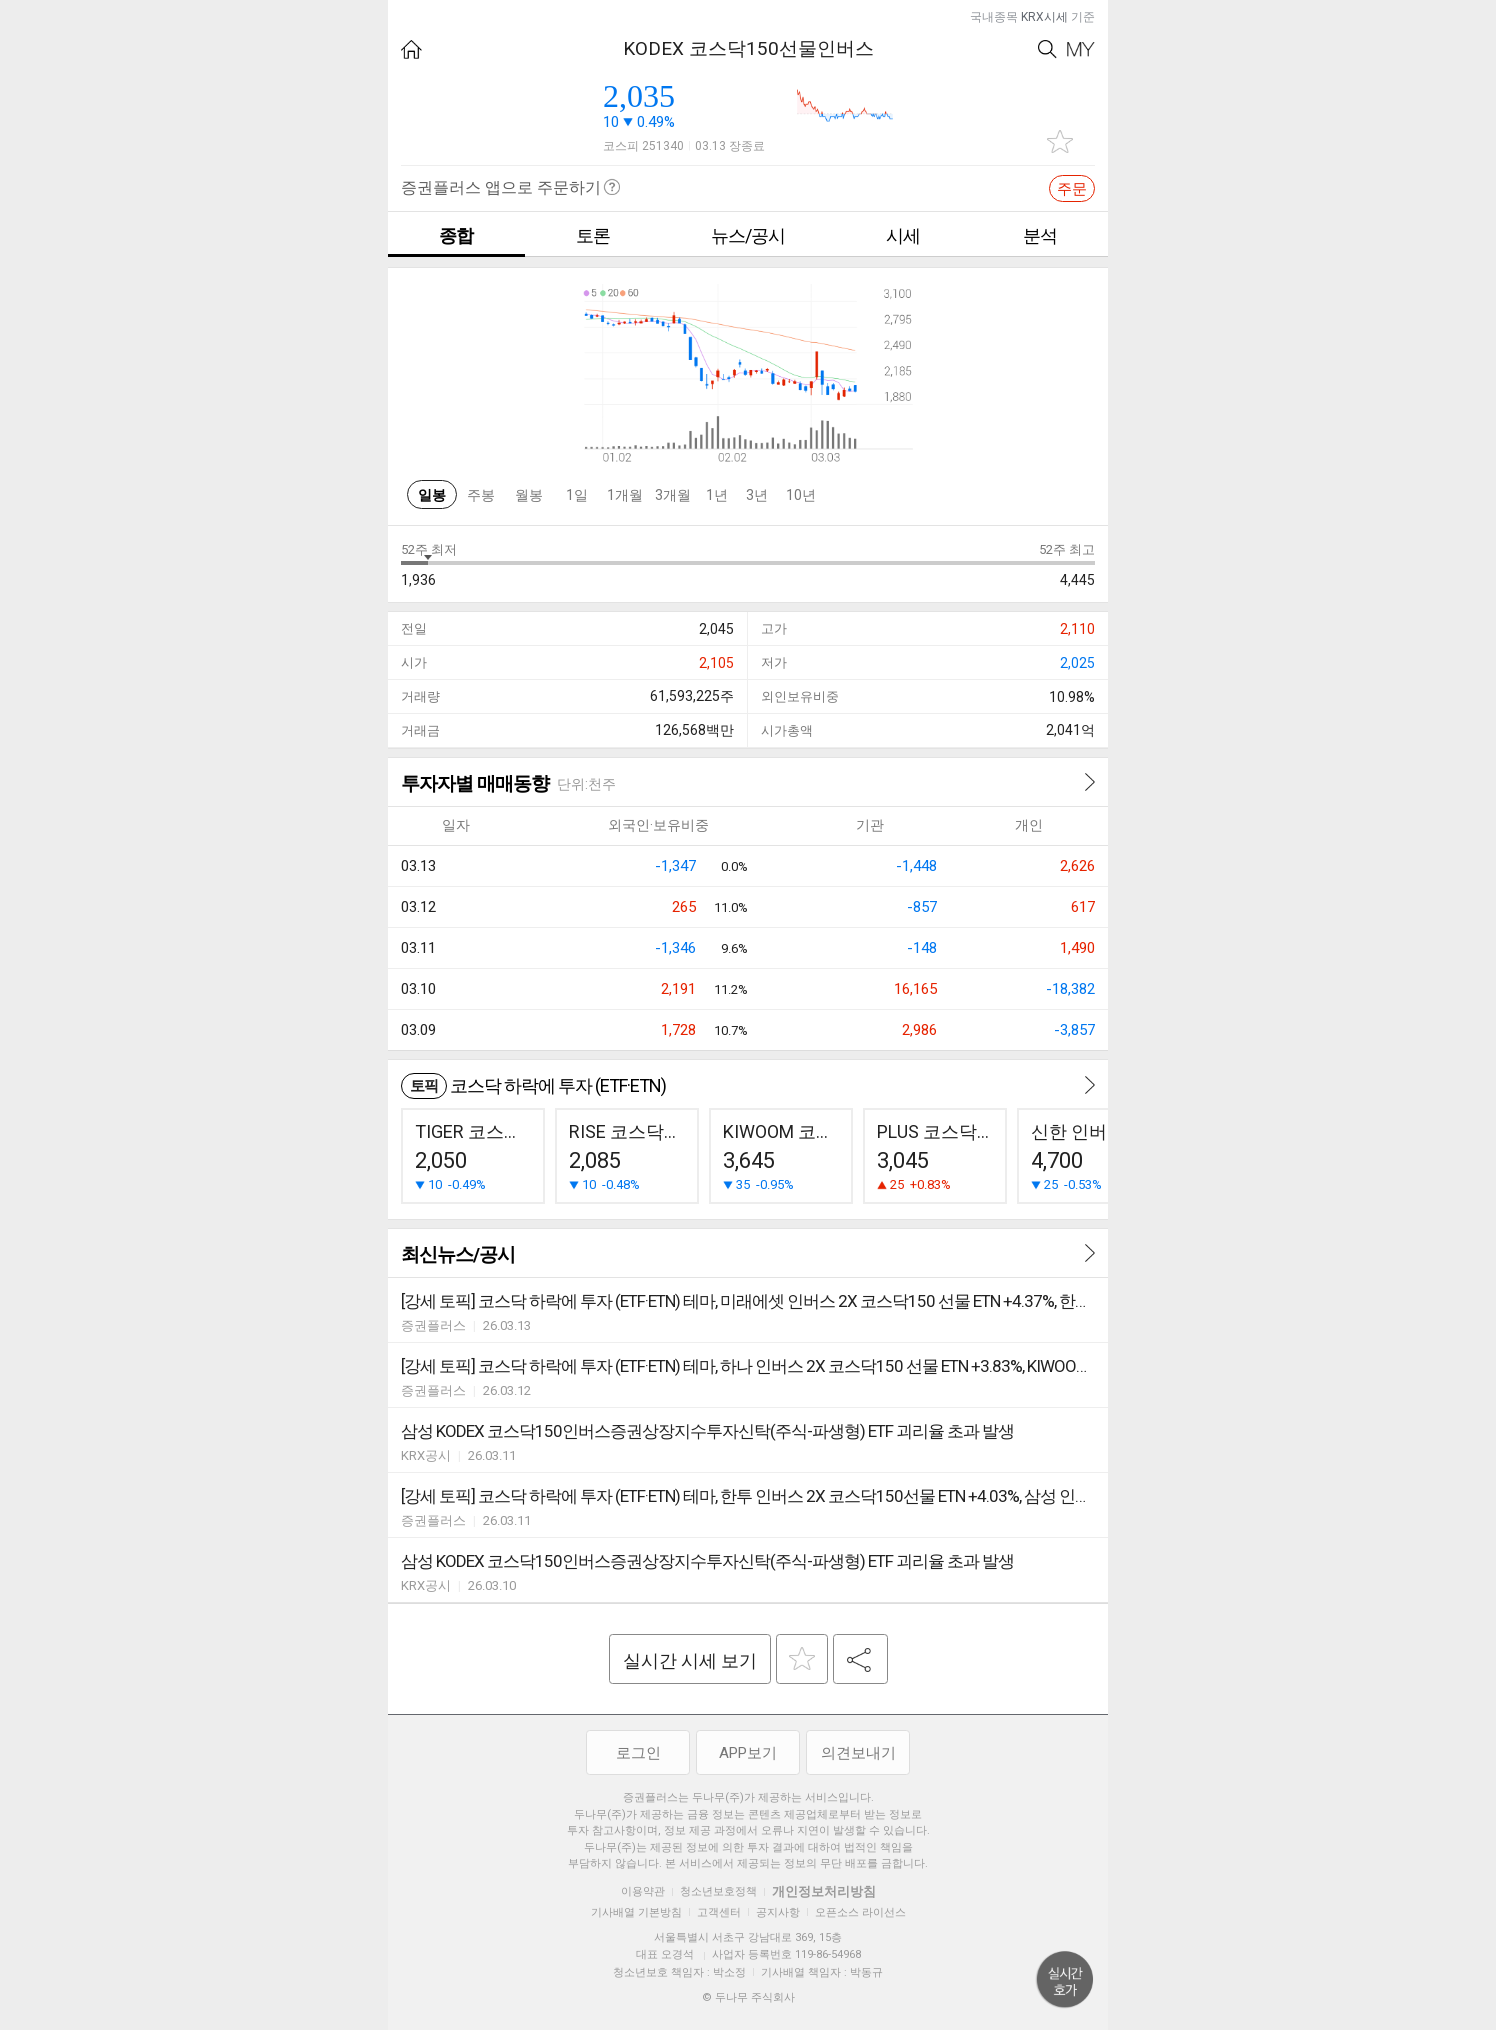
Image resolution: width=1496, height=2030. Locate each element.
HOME (411, 49)
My (1081, 49)
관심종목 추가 (1060, 141)
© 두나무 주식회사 (748, 1997)
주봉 (481, 495)
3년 (757, 495)
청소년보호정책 (718, 1891)
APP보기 (748, 1753)
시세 (903, 235)
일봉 (432, 495)
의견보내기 (858, 1753)
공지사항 (778, 1912)
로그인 (638, 1753)
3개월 (673, 495)
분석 (1040, 235)
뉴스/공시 (748, 235)
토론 (593, 235)
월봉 (529, 495)
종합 (456, 235)
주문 (1072, 189)
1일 (577, 495)
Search (1047, 49)
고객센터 (719, 1912)
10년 (801, 495)
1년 (717, 495)
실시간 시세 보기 (690, 1660)
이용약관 (643, 1891)
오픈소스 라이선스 (860, 1912)
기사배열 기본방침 (636, 1912)
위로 (1065, 1980)
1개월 (625, 495)
